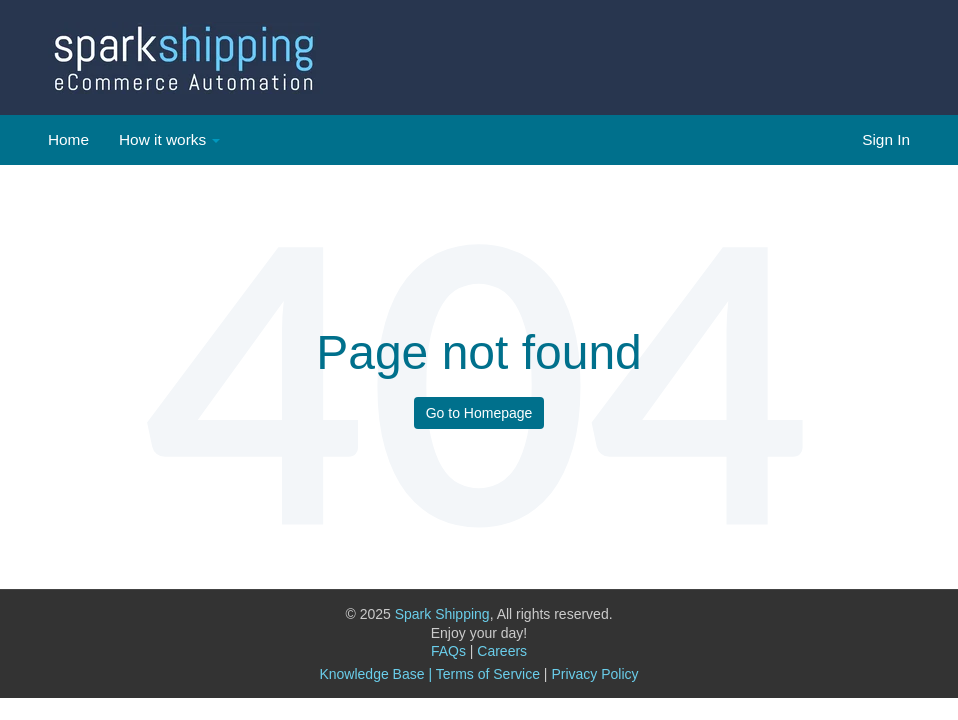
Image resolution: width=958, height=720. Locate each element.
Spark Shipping (442, 614)
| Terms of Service (484, 674)
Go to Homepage (479, 413)
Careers (502, 651)
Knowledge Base (371, 674)
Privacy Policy (594, 674)
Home (68, 139)
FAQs (452, 651)
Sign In (886, 139)
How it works (162, 139)
